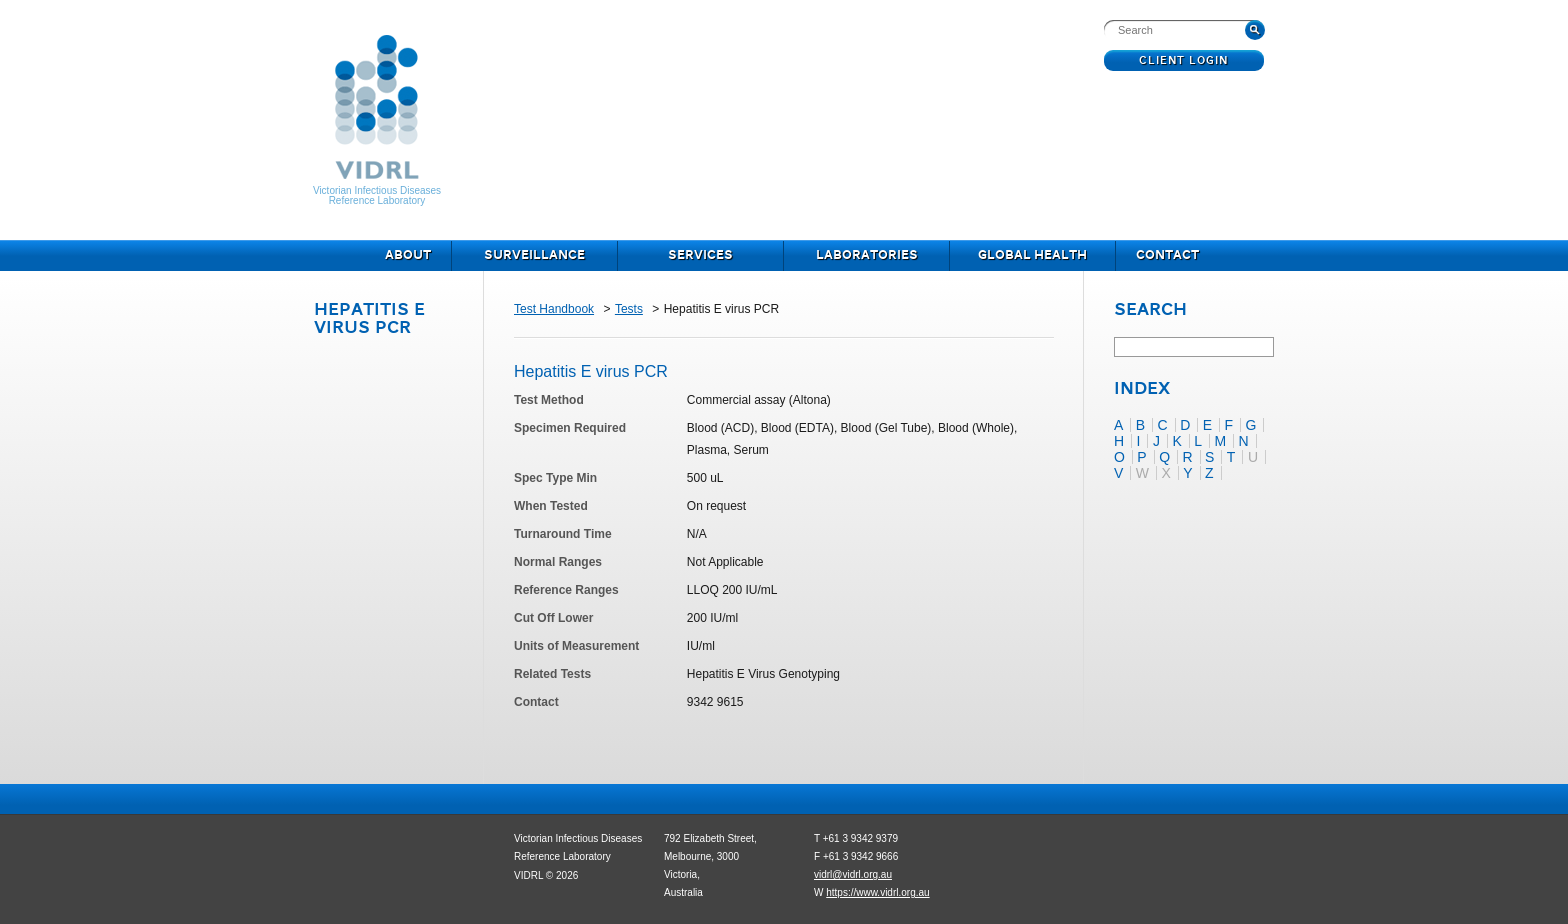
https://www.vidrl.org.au (877, 892)
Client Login (1184, 61)
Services (700, 256)
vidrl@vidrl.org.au (853, 874)
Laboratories (867, 256)
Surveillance (534, 256)
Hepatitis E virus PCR (369, 319)
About (408, 256)
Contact (1167, 256)
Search (1150, 311)
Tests (629, 309)
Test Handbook (554, 309)
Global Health (1032, 256)
